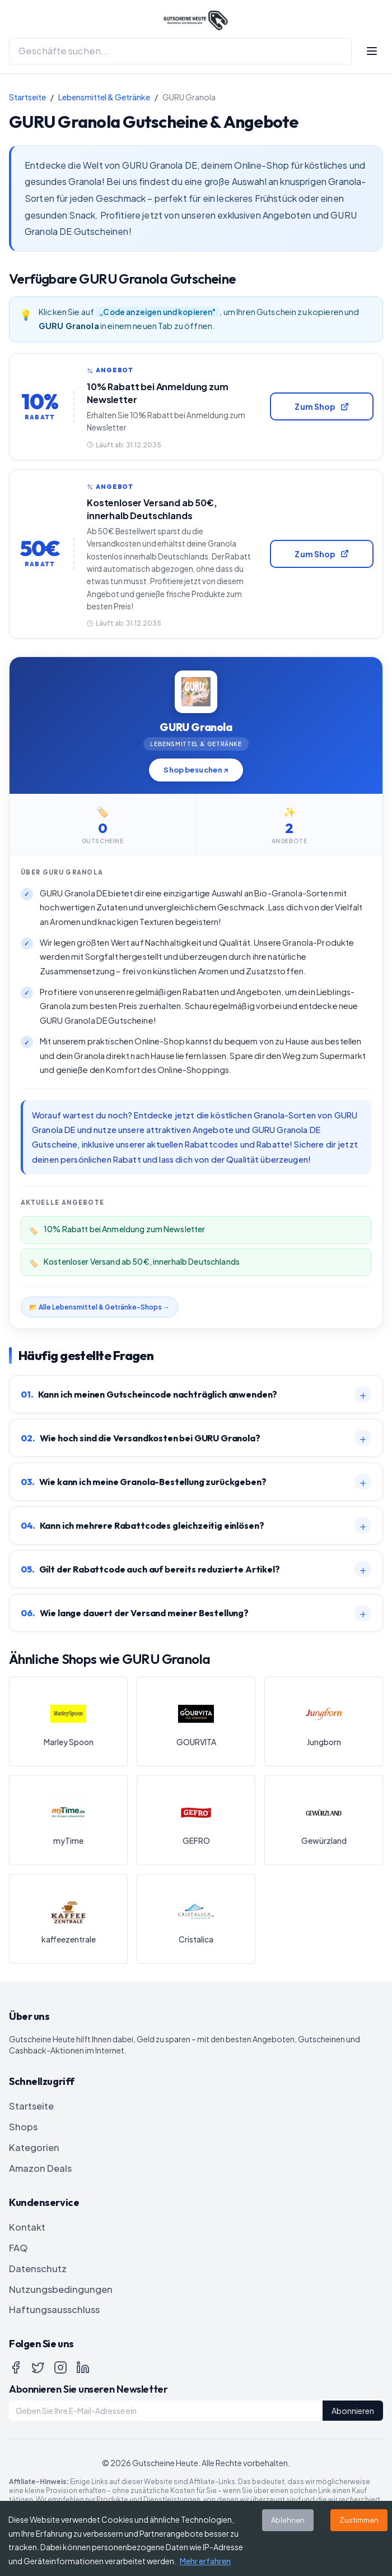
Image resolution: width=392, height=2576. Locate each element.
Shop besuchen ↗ (196, 778)
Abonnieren (353, 2420)
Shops (23, 2136)
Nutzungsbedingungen (61, 2298)
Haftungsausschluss (54, 2318)
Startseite (27, 97)
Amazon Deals (40, 2177)
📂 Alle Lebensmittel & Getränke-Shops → (99, 1316)
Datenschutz (38, 2277)
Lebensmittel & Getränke (104, 97)
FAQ (18, 2257)
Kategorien (34, 2156)
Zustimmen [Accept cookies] (359, 2519)
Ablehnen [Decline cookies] (288, 2519)
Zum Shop (317, 409)
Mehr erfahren (205, 2561)
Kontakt (27, 2236)
